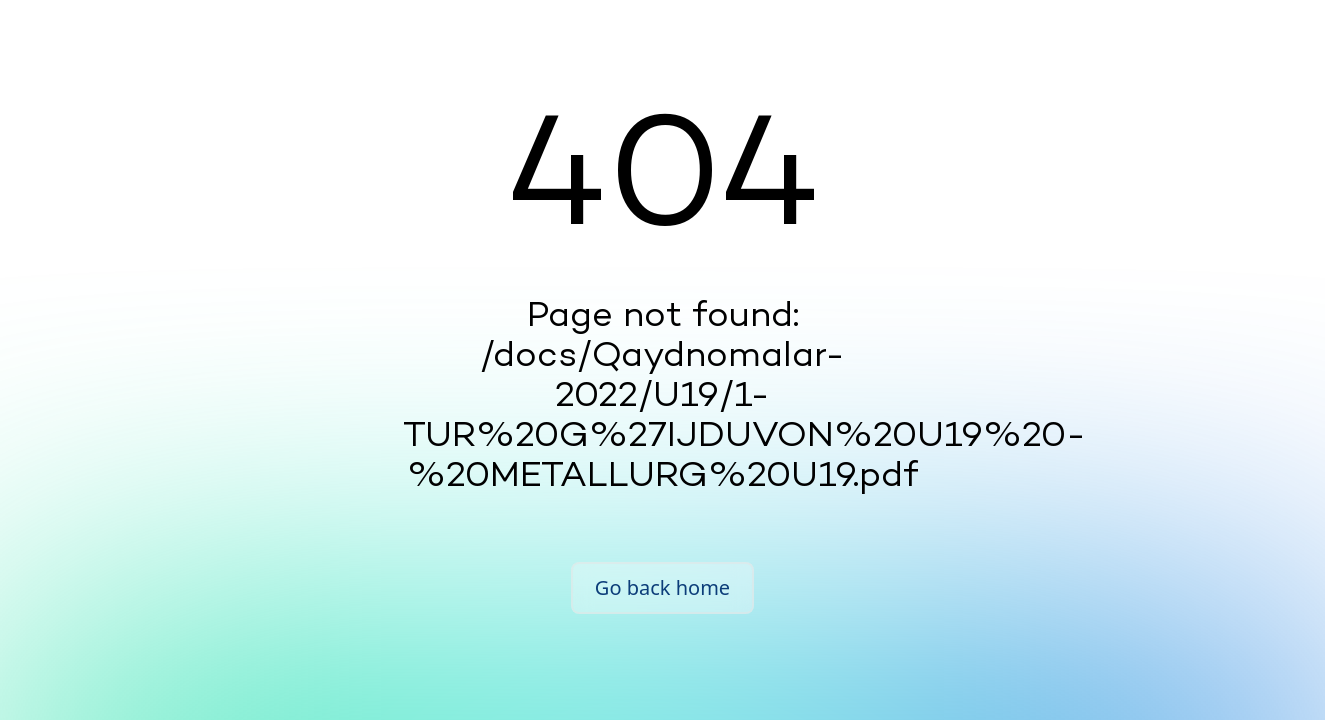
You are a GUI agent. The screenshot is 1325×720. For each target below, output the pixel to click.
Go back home (662, 587)
